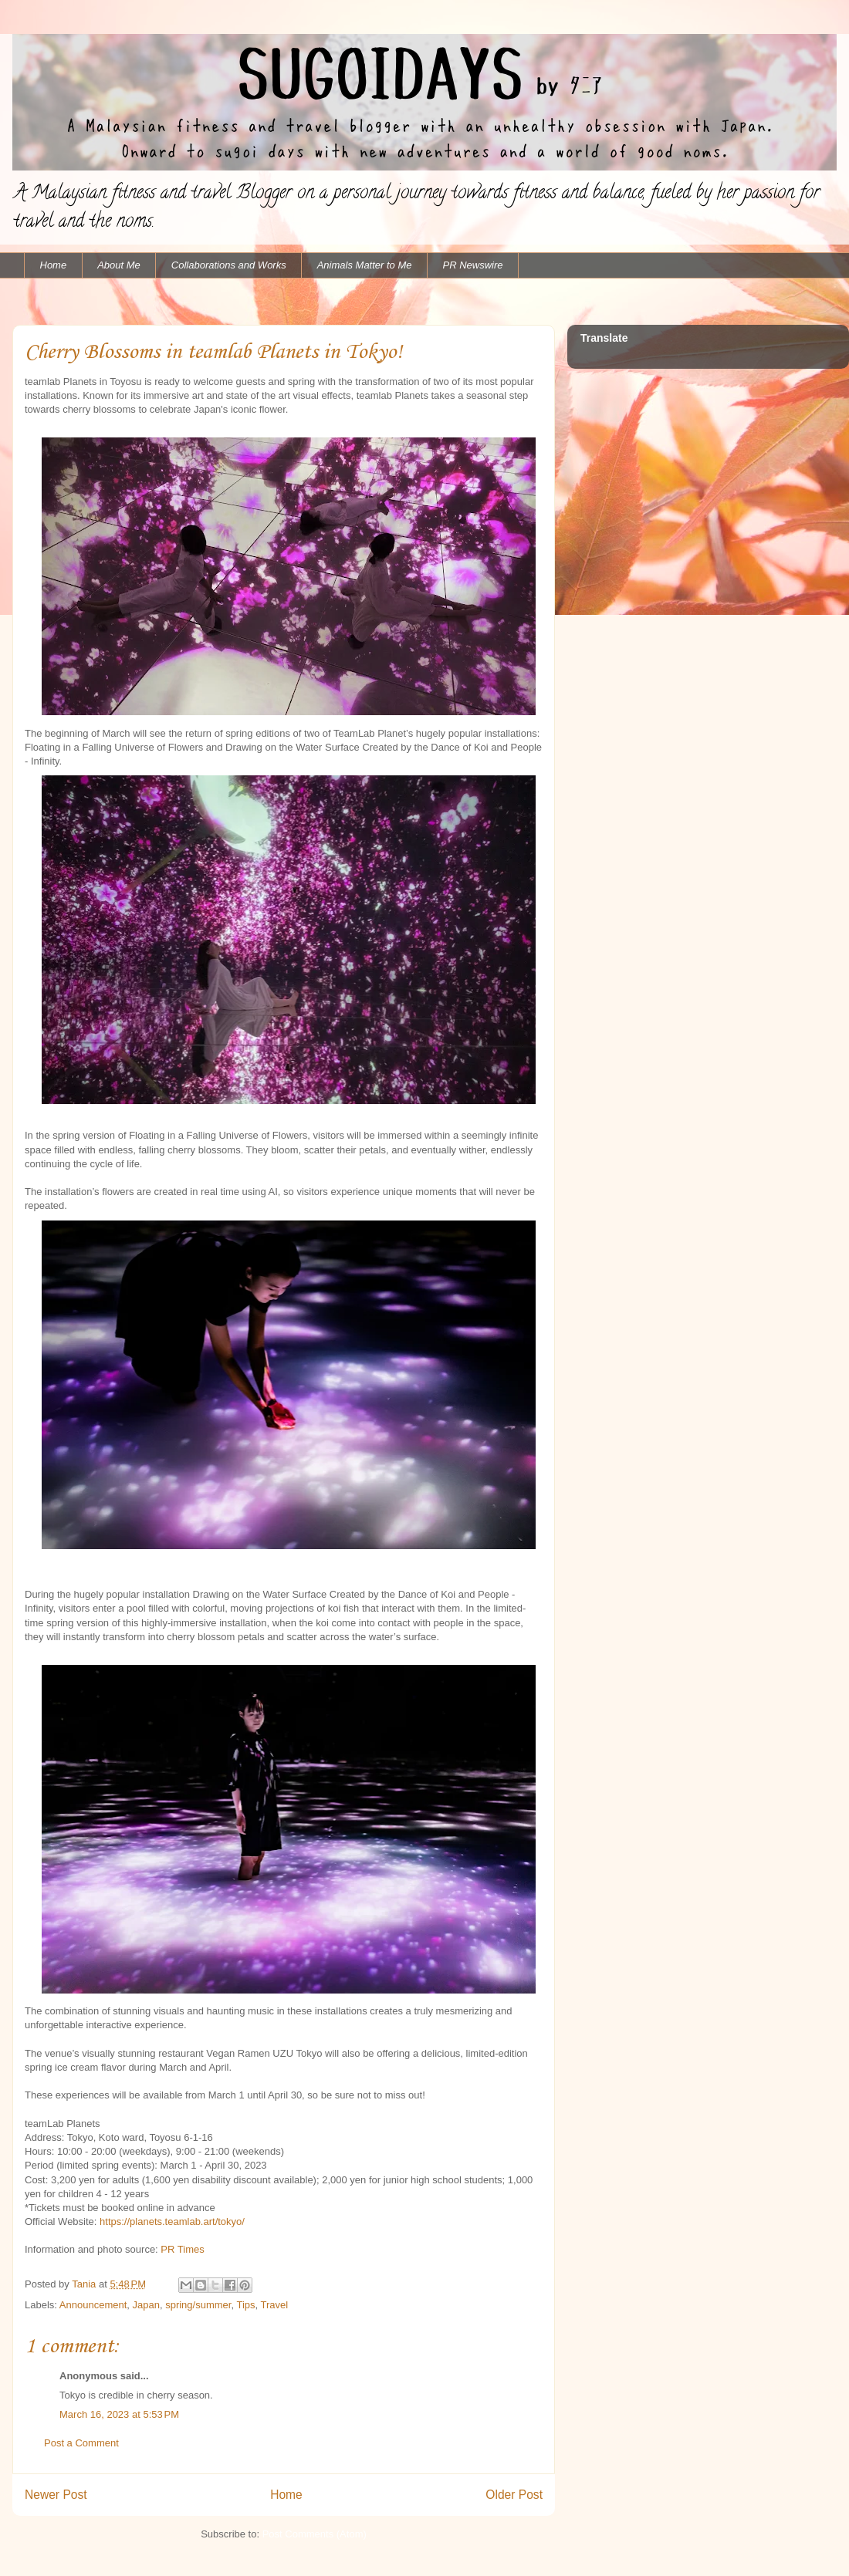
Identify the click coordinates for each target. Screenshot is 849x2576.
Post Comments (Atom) (314, 2534)
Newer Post (56, 2494)
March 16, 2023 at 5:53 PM (119, 2414)
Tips (245, 2305)
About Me (118, 265)
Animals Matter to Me (364, 265)
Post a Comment (81, 2443)
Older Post (514, 2494)
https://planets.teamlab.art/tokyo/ (172, 2221)
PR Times (182, 2249)
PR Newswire (473, 265)
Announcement (93, 2305)
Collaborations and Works (228, 265)
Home (53, 265)
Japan (146, 2305)
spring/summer (198, 2305)
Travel (275, 2305)
